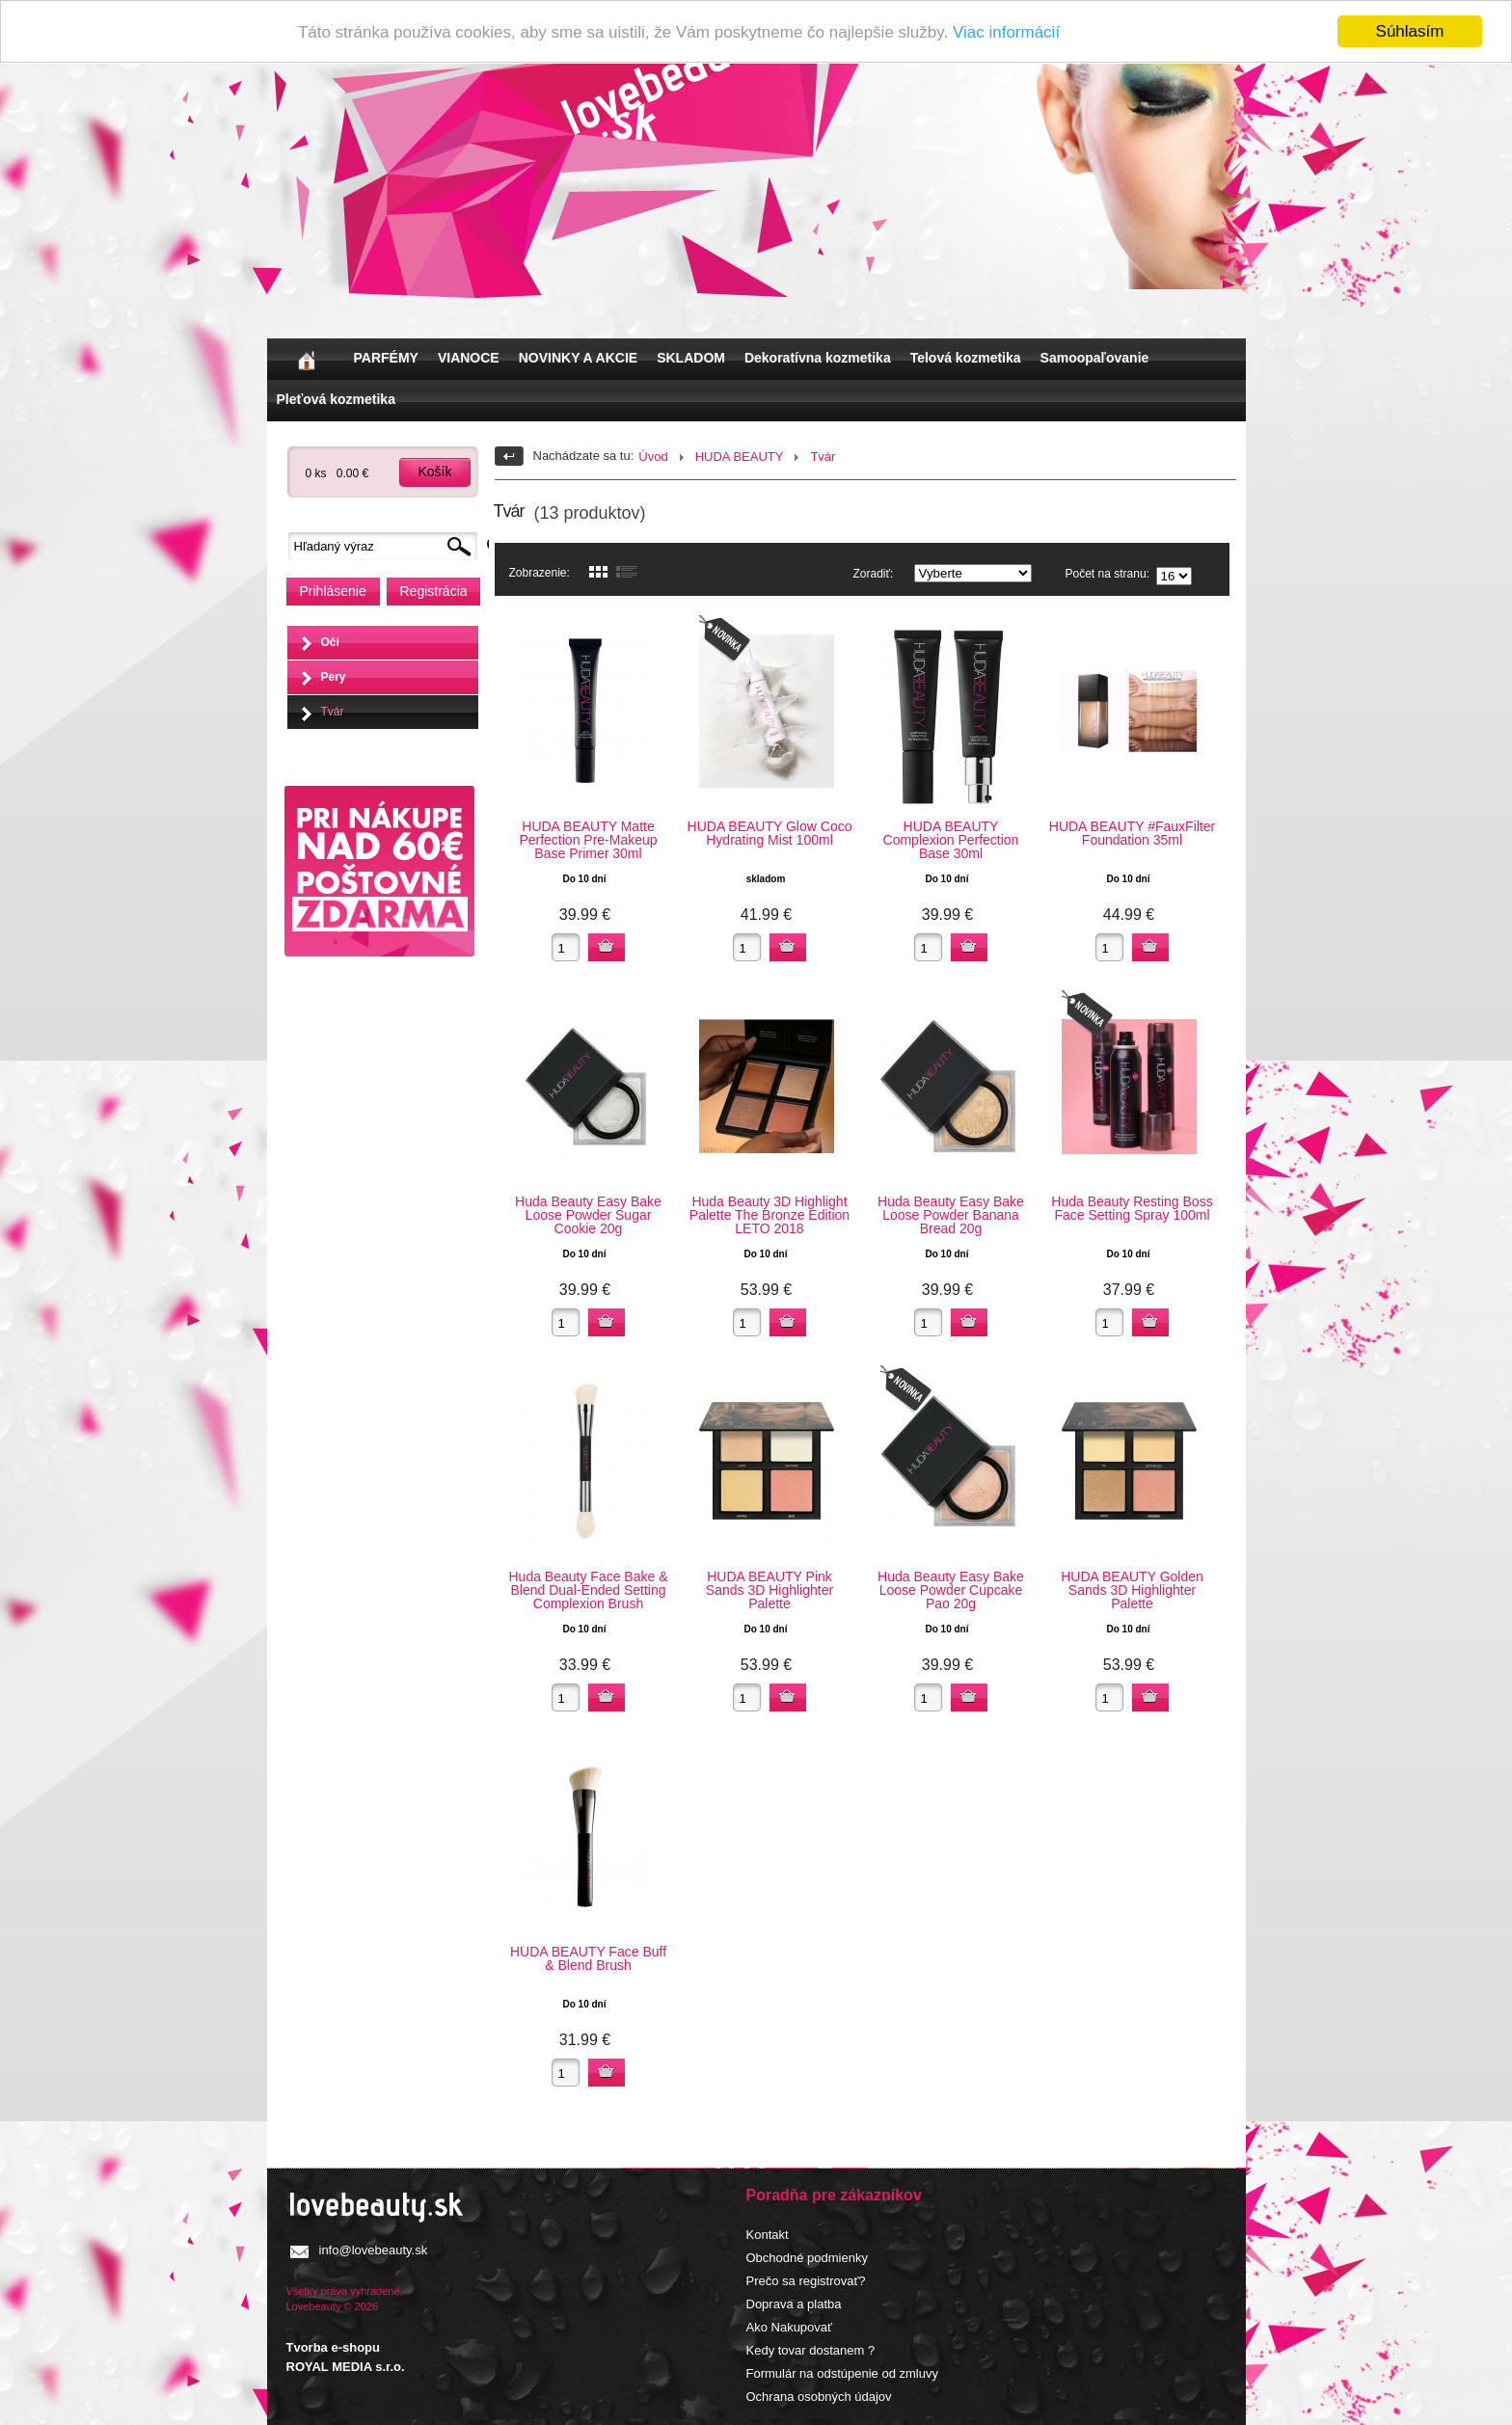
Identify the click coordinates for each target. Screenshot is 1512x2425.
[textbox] (387, 546)
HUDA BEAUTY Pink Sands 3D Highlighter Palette (769, 1590)
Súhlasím (1410, 31)
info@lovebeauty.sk (373, 2250)
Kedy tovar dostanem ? (811, 2350)
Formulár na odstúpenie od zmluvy (842, 2373)
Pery (333, 677)
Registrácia (434, 591)
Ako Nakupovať (789, 2327)
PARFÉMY (386, 357)
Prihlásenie (333, 591)
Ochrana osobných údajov (819, 2396)
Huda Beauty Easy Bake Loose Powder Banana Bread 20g (951, 1215)
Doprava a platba (794, 2304)
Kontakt (767, 2234)
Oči (330, 642)
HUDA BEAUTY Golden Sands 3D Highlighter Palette (1132, 1590)
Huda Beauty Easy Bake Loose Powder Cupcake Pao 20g (951, 1590)
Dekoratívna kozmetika (817, 357)
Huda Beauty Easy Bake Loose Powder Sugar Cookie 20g (588, 1215)
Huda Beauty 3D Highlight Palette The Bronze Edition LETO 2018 (769, 1215)
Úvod (652, 456)
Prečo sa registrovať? (806, 2281)
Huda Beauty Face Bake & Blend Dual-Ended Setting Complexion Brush (588, 1590)
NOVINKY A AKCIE (578, 357)
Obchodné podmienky (807, 2257)
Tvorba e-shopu (333, 2347)
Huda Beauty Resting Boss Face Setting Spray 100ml (1131, 1208)
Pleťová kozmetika (336, 399)
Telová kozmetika (965, 357)
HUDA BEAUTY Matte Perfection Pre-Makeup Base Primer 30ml (588, 840)
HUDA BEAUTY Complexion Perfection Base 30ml (951, 840)
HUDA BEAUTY (739, 456)
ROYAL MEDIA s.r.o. (345, 2366)
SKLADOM (691, 357)
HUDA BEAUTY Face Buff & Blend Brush (588, 1958)
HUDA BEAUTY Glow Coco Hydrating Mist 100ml (770, 833)
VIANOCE (469, 357)
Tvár (332, 711)
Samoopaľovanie (1094, 357)
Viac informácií (1006, 32)
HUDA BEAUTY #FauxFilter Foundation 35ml (1132, 833)
